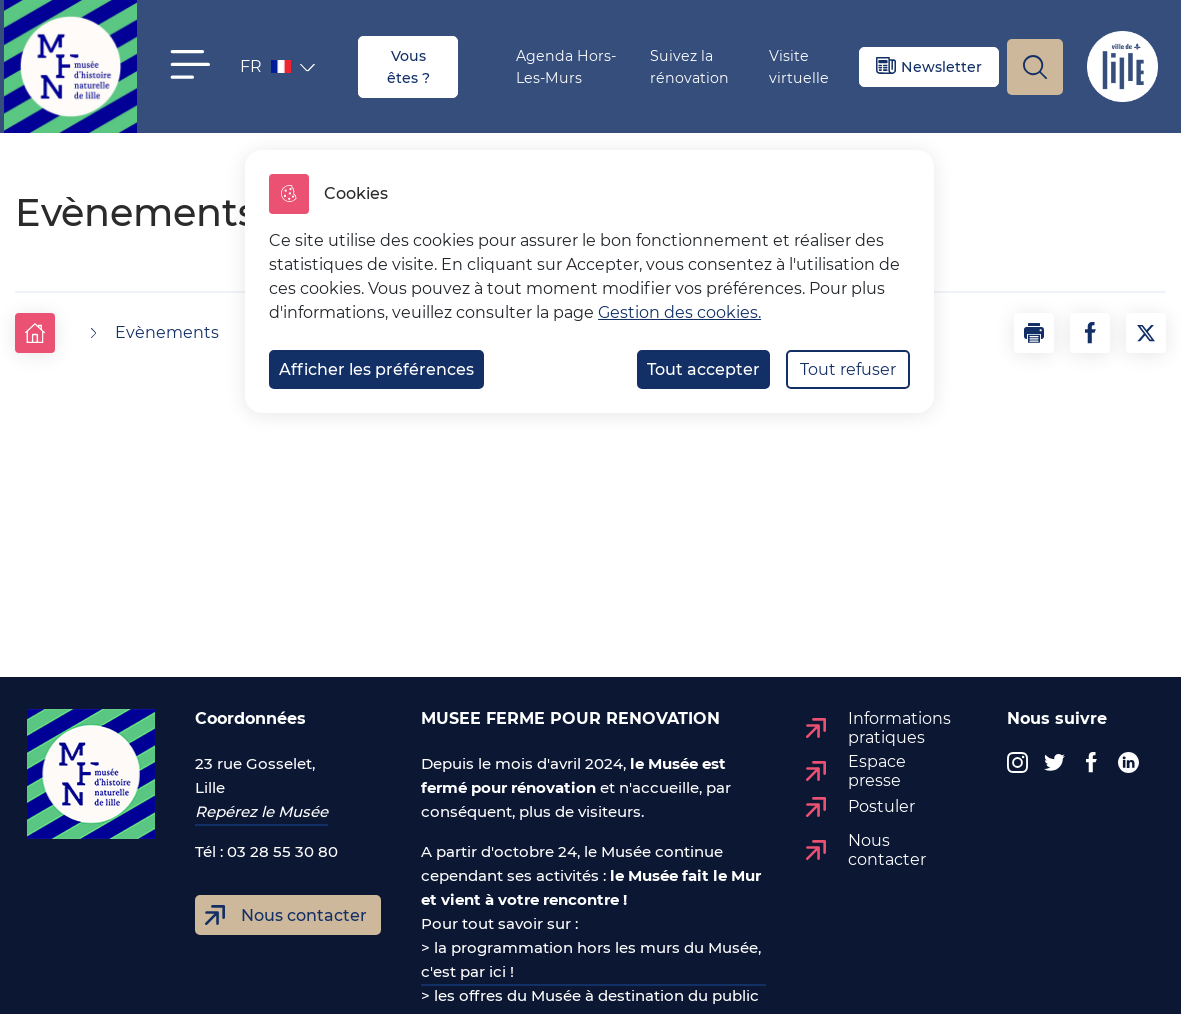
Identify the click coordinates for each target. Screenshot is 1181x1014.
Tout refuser (848, 369)
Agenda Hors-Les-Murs (566, 67)
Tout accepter (703, 369)
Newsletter (941, 67)
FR (267, 71)
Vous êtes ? (408, 67)
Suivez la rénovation (689, 67)
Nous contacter (304, 915)
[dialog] (589, 281)
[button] (190, 64)
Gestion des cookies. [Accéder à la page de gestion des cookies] (679, 312)
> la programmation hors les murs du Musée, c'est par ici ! (591, 959)
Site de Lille (1122, 66)
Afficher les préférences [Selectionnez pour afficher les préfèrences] (376, 369)
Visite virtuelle (799, 67)
